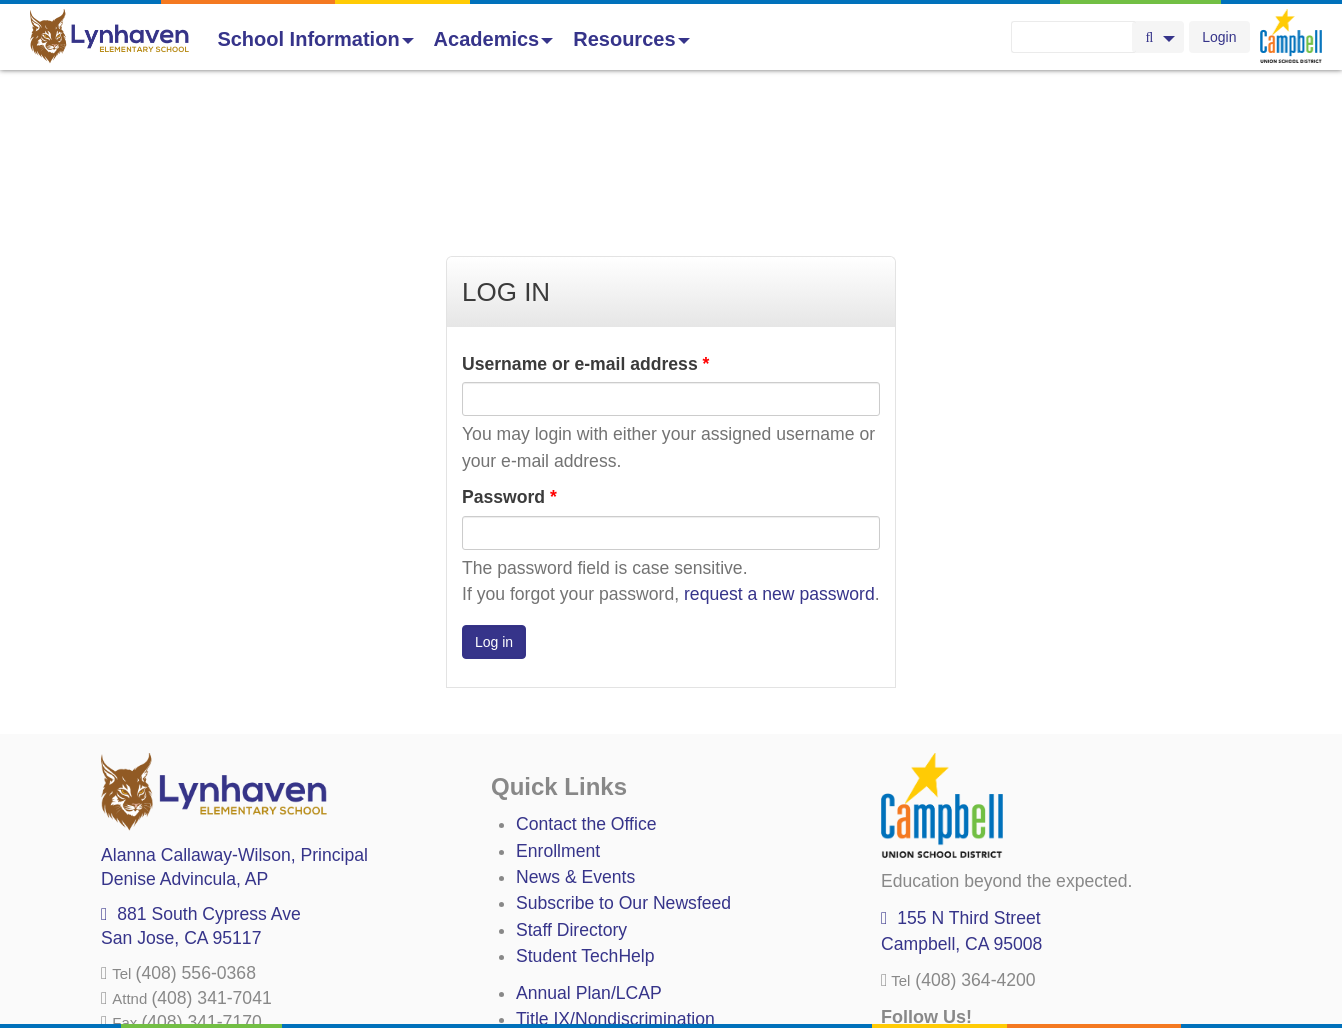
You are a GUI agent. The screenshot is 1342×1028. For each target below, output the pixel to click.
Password (509, 351)
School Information (315, 39)
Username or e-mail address (585, 218)
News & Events (575, 731)
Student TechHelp (585, 810)
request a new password (779, 448)
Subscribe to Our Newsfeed (623, 757)
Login (1219, 37)
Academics (494, 39)
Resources (631, 39)
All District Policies (588, 979)
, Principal (234, 709)
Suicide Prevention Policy (615, 952)
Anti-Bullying (565, 926)
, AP (184, 733)
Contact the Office (586, 678)
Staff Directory (571, 784)
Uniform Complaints (593, 899)
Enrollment (558, 705)
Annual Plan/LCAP (589, 847)
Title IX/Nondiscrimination (615, 873)
